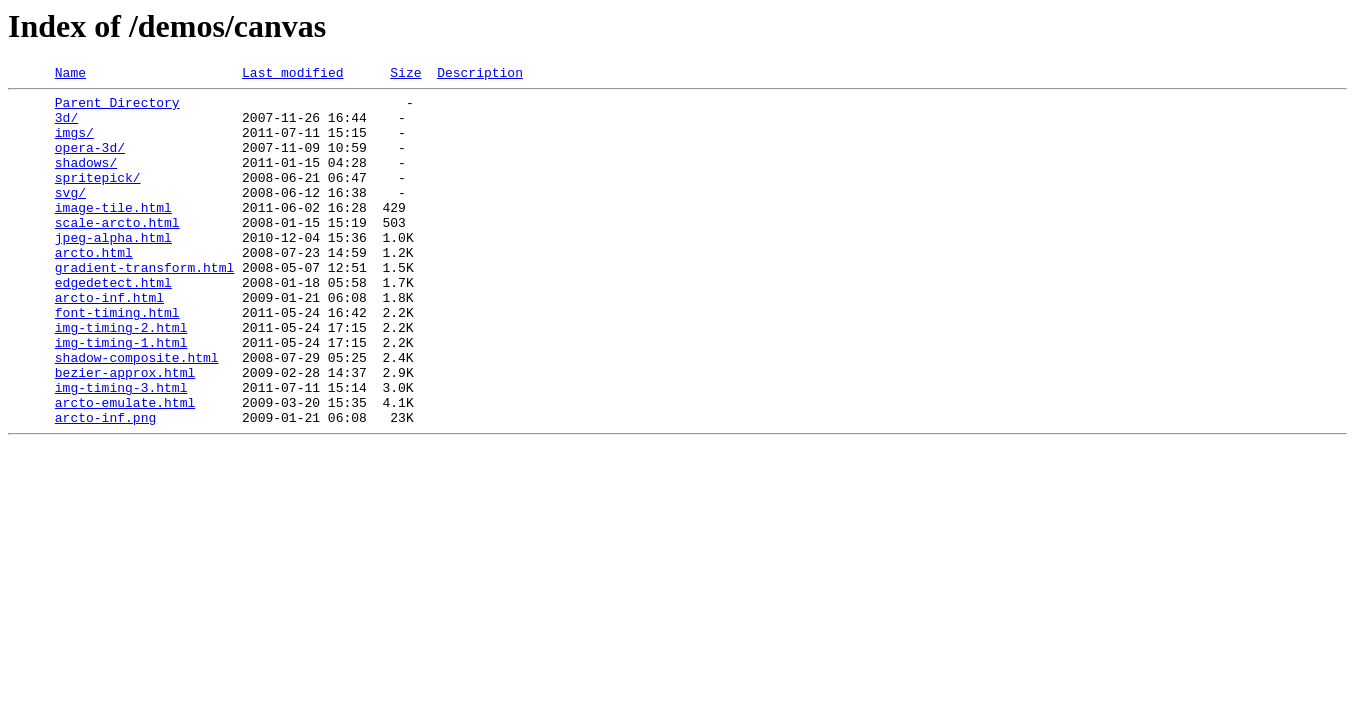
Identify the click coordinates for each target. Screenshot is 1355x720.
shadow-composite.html (137, 414)
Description (480, 75)
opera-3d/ (90, 162)
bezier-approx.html (125, 432)
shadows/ (86, 180)
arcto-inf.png (105, 486)
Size (405, 75)
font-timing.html (117, 360)
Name (70, 75)
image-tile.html (113, 234)
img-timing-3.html (121, 450)
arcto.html (94, 288)
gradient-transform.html (144, 306)
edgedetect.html (113, 324)
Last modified (292, 75)
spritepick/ (98, 198)
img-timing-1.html (121, 396)
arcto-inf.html (109, 342)
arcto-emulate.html (125, 468)
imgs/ (74, 144)
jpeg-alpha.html (113, 270)
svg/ (70, 216)
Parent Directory (117, 108)
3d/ (66, 126)
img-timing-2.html (121, 378)
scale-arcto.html (117, 252)
